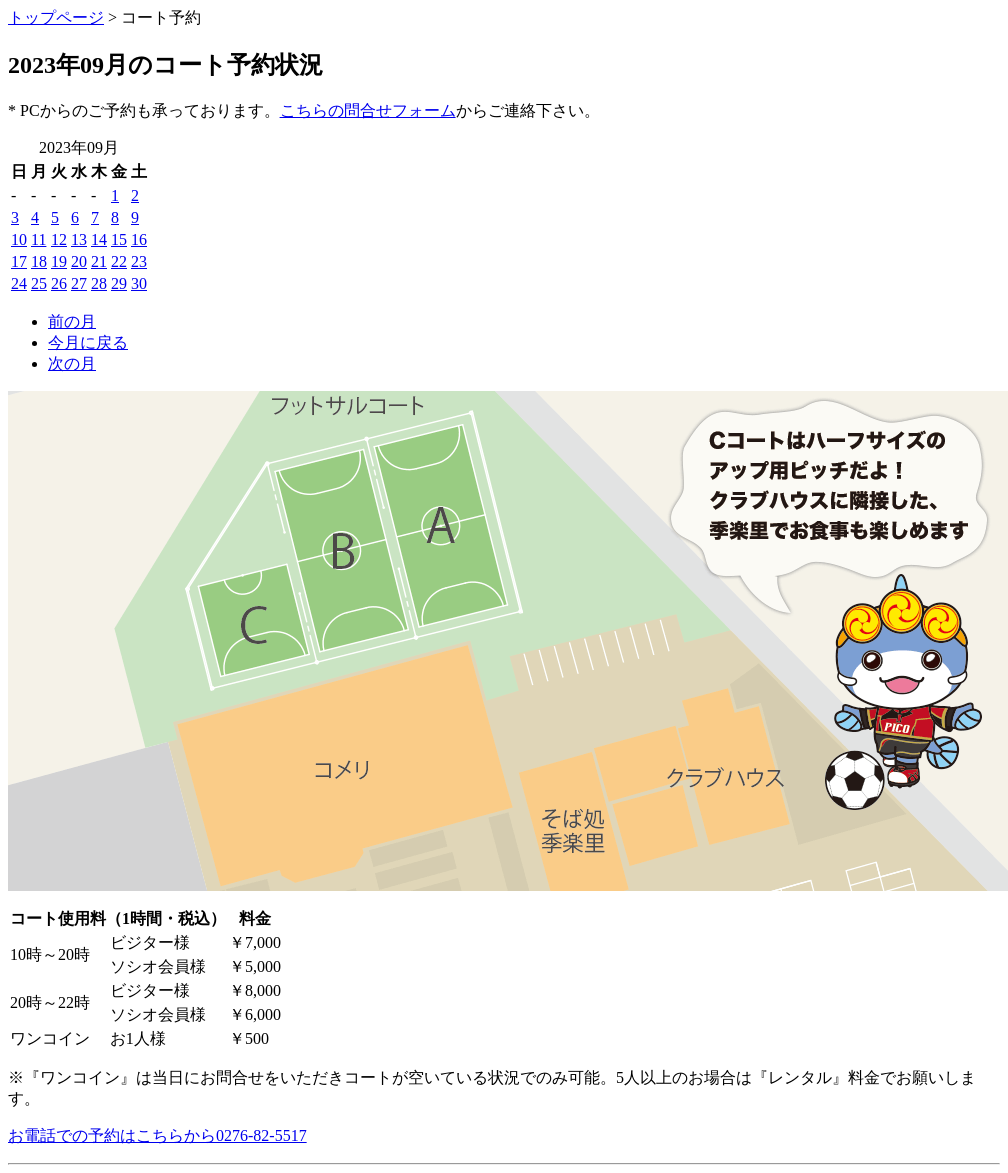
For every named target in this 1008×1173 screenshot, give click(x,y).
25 (39, 283)
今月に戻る (88, 342)
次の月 (72, 363)
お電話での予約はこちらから (157, 1135)
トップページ (56, 17)
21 (99, 261)
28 (99, 283)
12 (59, 239)
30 (139, 283)
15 (119, 239)
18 (39, 261)
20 (79, 261)
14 (99, 239)
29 (119, 283)
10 (19, 239)
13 (79, 239)
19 (59, 261)
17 (19, 261)
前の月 (72, 321)
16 (139, 239)
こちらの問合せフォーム (368, 110)
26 (59, 283)
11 (38, 239)
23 (139, 261)
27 (79, 283)
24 (19, 283)
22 (119, 261)
